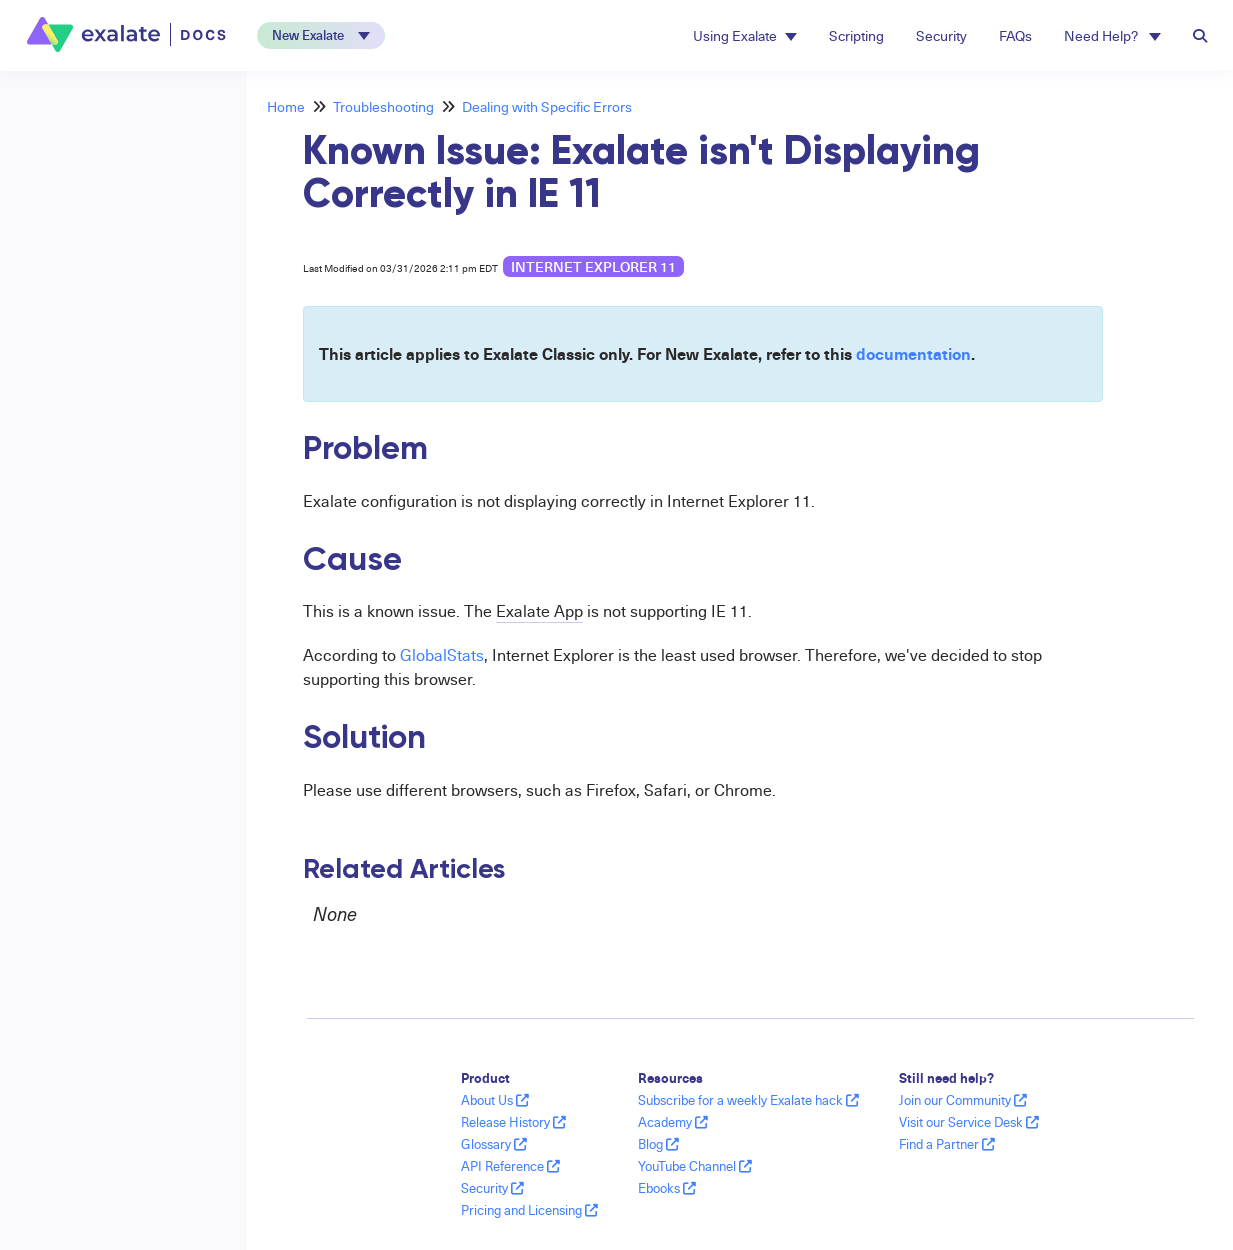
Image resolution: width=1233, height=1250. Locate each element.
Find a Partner (947, 1144)
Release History (513, 1122)
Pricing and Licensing (529, 1210)
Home (286, 106)
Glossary (494, 1144)
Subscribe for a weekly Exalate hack (748, 1100)
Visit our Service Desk (969, 1122)
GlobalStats (442, 655)
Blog (658, 1144)
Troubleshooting (383, 106)
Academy (673, 1122)
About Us (495, 1100)
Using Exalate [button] (745, 35)
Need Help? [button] (1112, 35)
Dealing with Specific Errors (547, 106)
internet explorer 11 (593, 266)
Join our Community (963, 1100)
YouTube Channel (695, 1166)
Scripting (856, 35)
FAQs (1015, 35)
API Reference (510, 1166)
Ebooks (667, 1188)
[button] (321, 35)
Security (941, 35)
